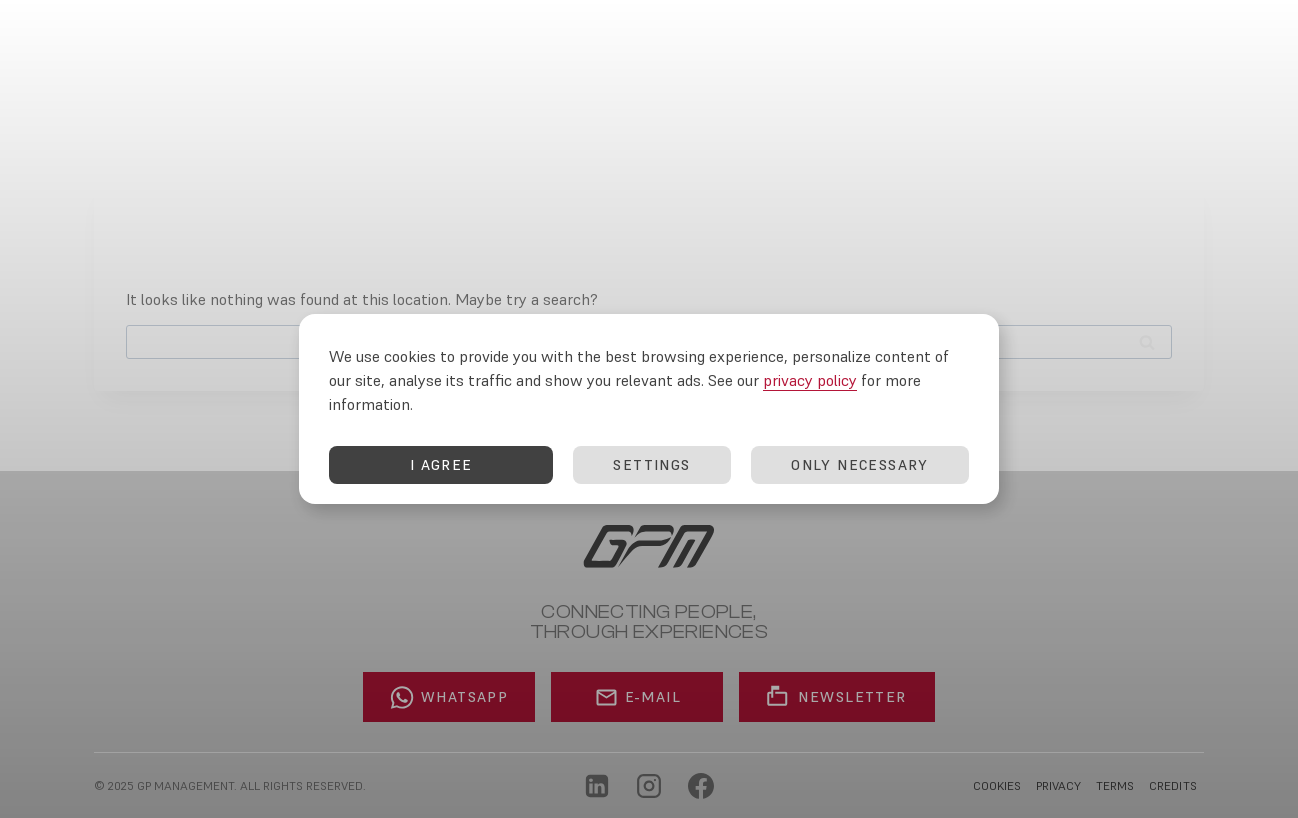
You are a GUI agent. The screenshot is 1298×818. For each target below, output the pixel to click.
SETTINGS (651, 473)
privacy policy (810, 388)
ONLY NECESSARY (860, 473)
